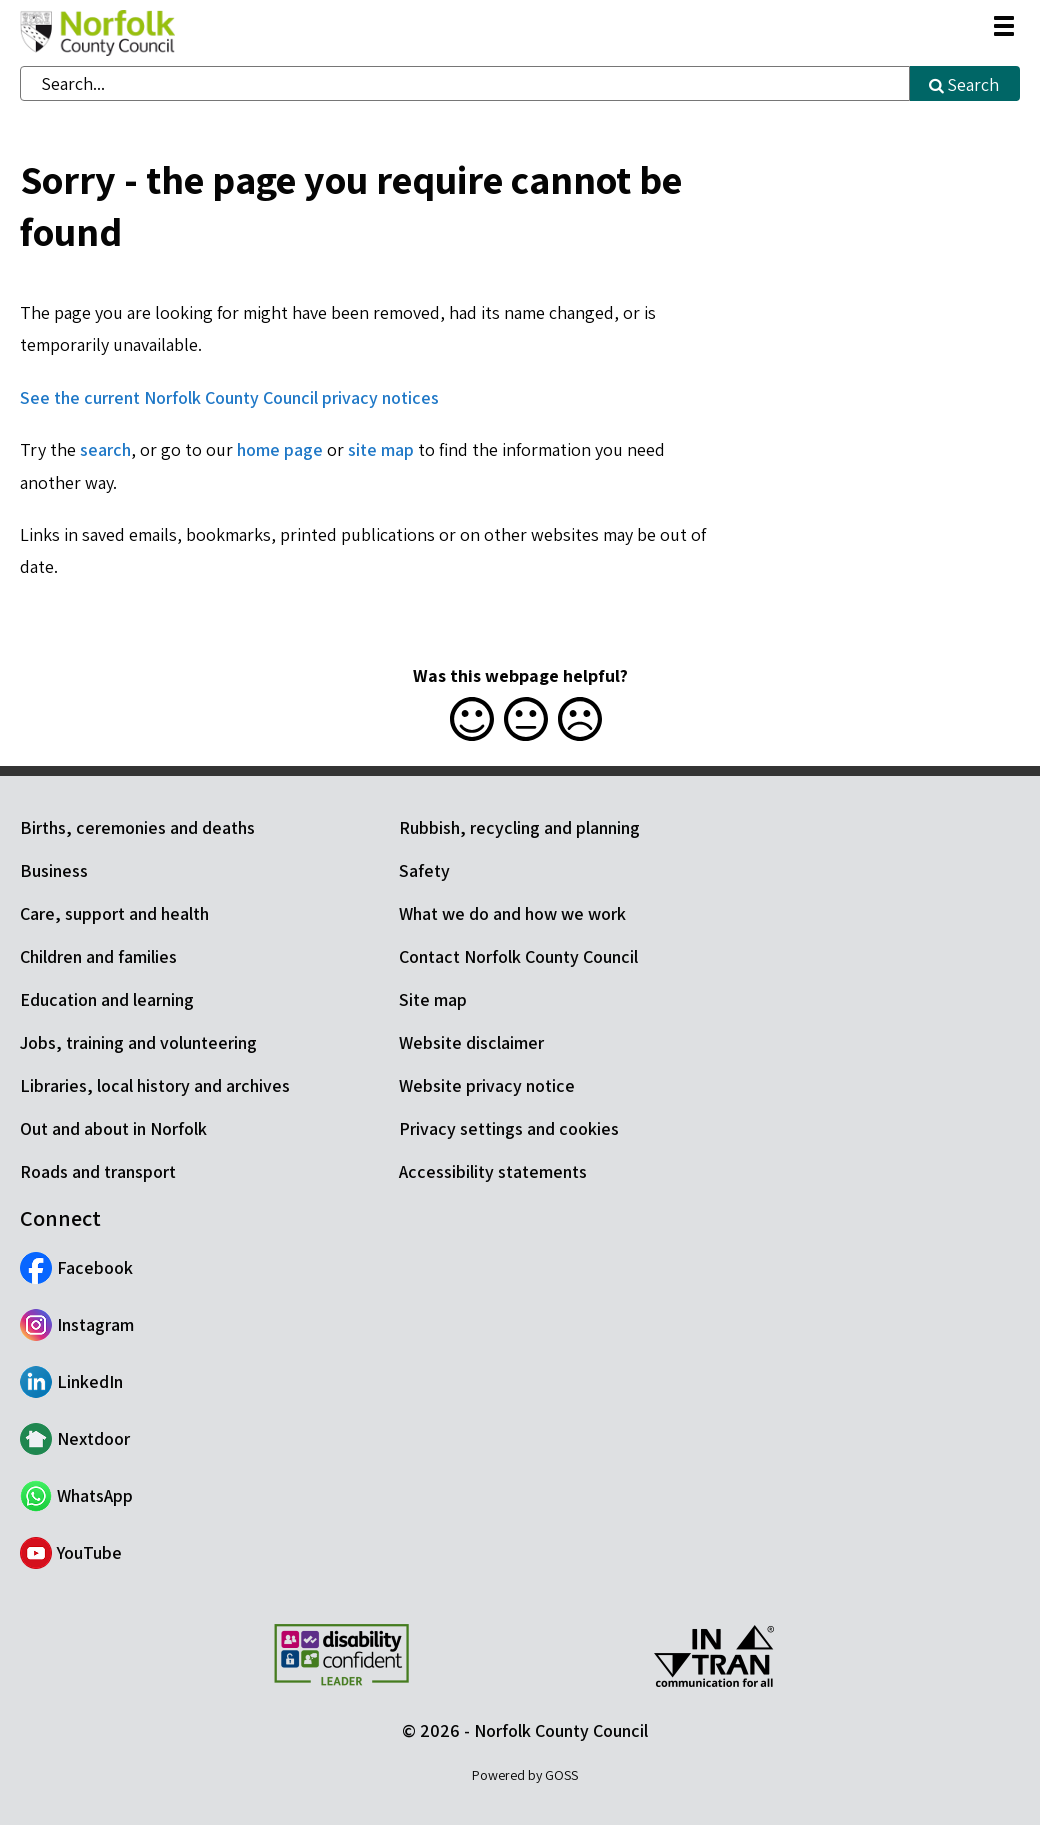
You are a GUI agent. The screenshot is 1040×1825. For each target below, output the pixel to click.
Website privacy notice (487, 1085)
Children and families (98, 956)
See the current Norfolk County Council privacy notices (229, 397)
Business (54, 870)
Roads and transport (98, 1171)
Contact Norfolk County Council (518, 956)
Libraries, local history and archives (155, 1085)
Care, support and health (114, 913)
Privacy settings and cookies (509, 1128)
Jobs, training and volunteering (138, 1042)
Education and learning (107, 999)
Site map (433, 999)
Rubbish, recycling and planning (519, 827)
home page (280, 449)
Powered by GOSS (525, 1775)
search (105, 449)
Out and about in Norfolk (113, 1128)
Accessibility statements (493, 1171)
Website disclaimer (471, 1042)
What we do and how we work (512, 913)
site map (381, 449)
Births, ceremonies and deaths (137, 827)
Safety (424, 870)
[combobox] (465, 83)
